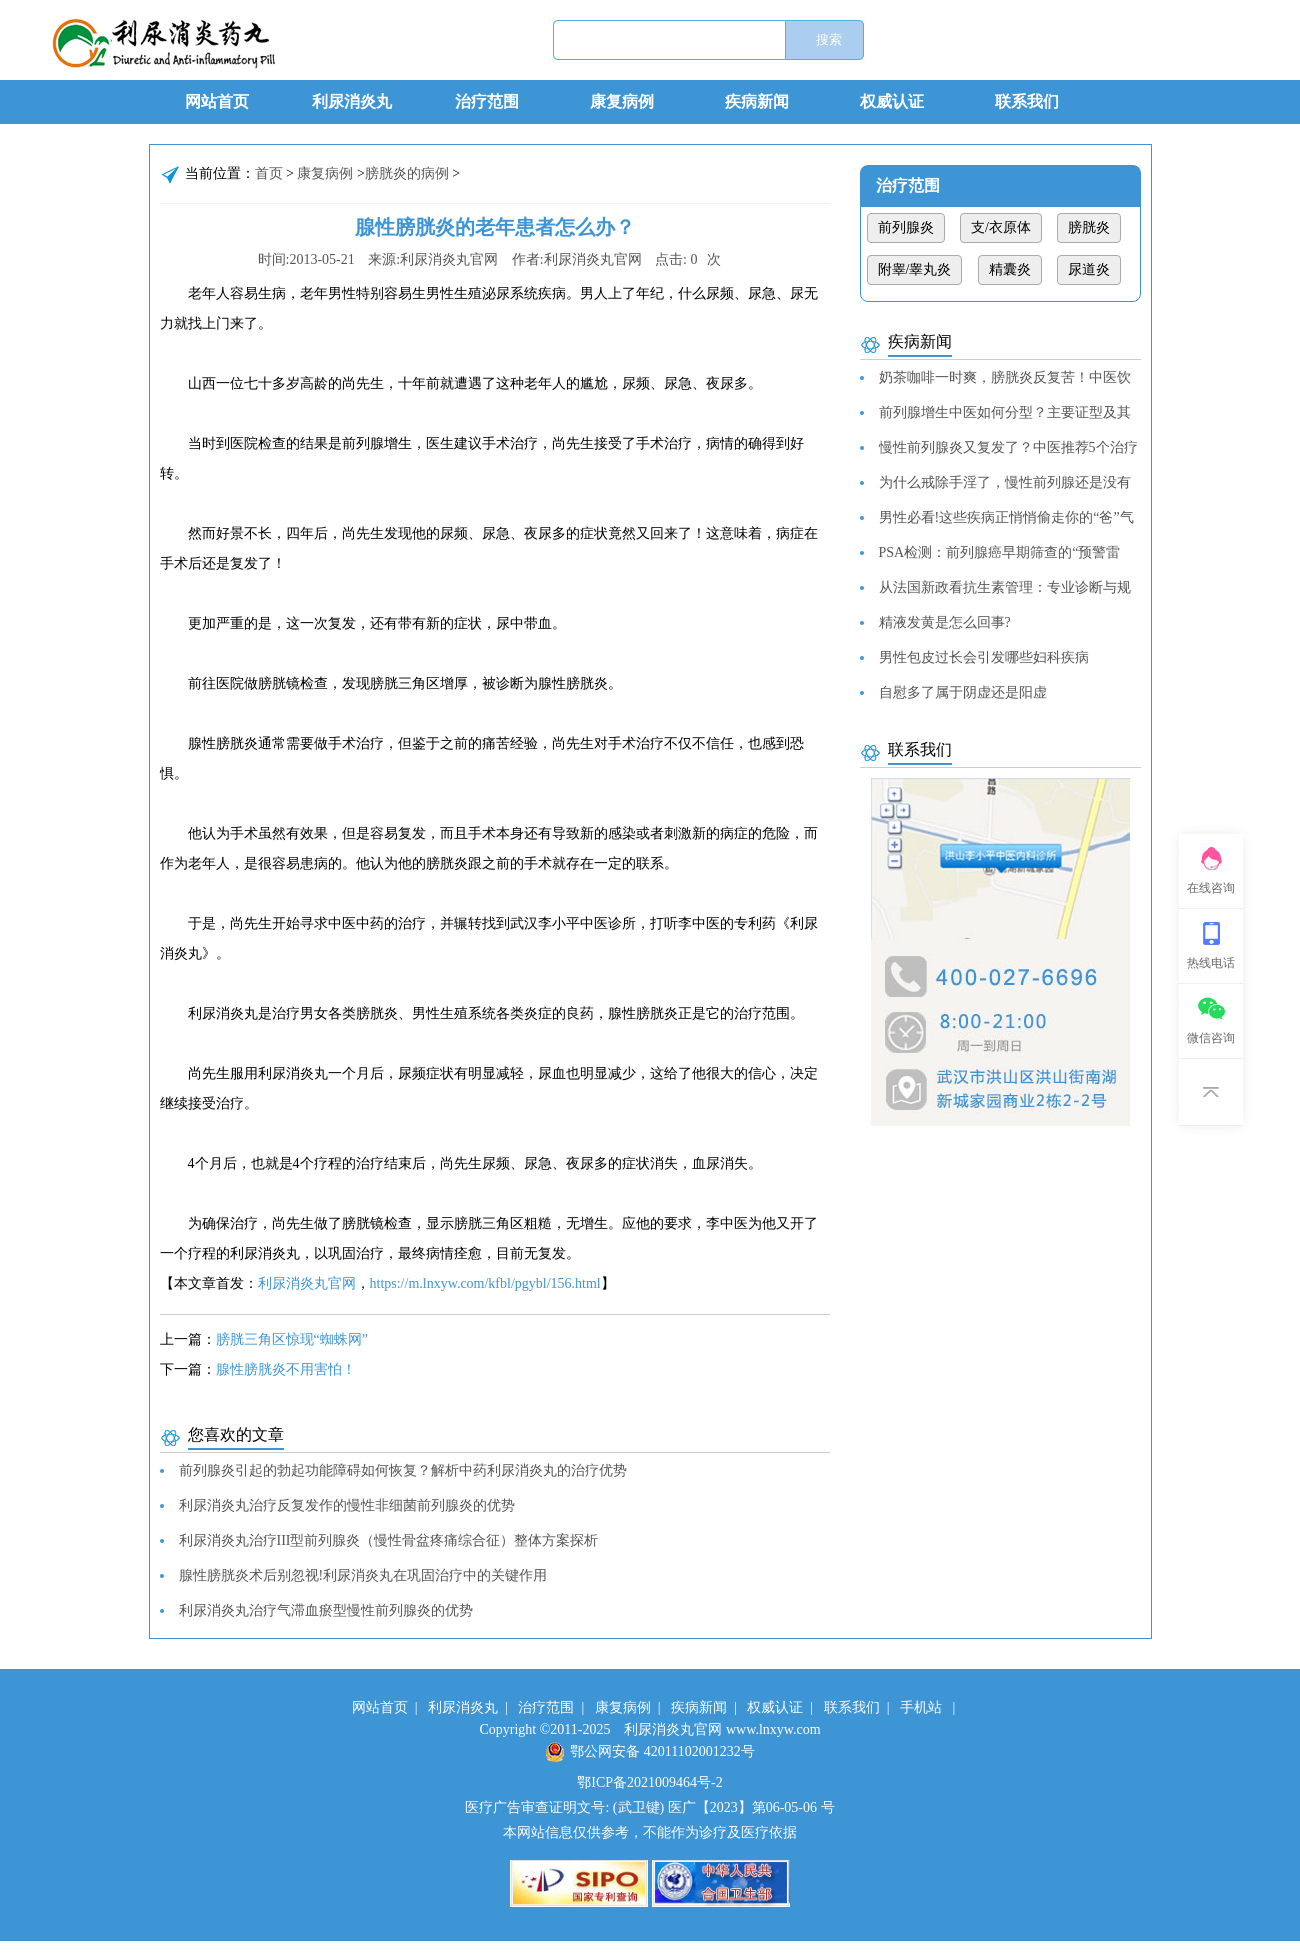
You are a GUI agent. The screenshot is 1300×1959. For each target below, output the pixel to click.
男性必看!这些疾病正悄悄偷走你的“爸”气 (1006, 517)
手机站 (921, 1707)
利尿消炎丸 (352, 101)
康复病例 (622, 101)
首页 (269, 173)
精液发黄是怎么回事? (945, 622)
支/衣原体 (1001, 227)
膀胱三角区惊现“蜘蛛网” (292, 1339)
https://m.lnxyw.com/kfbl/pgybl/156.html (485, 1283)
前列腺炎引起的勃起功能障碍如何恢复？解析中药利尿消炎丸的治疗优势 (403, 1470)
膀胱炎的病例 (407, 173)
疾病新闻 (757, 101)
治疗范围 (487, 101)
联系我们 (1027, 101)
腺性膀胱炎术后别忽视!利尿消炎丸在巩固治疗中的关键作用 (363, 1575)
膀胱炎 (1089, 227)
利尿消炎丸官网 (307, 1283)
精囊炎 (1010, 269)
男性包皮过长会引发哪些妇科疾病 (984, 657)
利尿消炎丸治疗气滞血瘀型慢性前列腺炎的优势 (326, 1610)
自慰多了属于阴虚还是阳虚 (963, 692)
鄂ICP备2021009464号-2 (649, 1782)
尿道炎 (1089, 269)
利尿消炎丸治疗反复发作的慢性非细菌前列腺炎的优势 (347, 1505)
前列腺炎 (906, 227)
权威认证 (892, 101)
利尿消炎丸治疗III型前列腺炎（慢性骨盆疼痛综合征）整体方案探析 (389, 1540)
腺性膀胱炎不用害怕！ (286, 1369)
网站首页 (217, 101)
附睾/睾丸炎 (915, 269)
